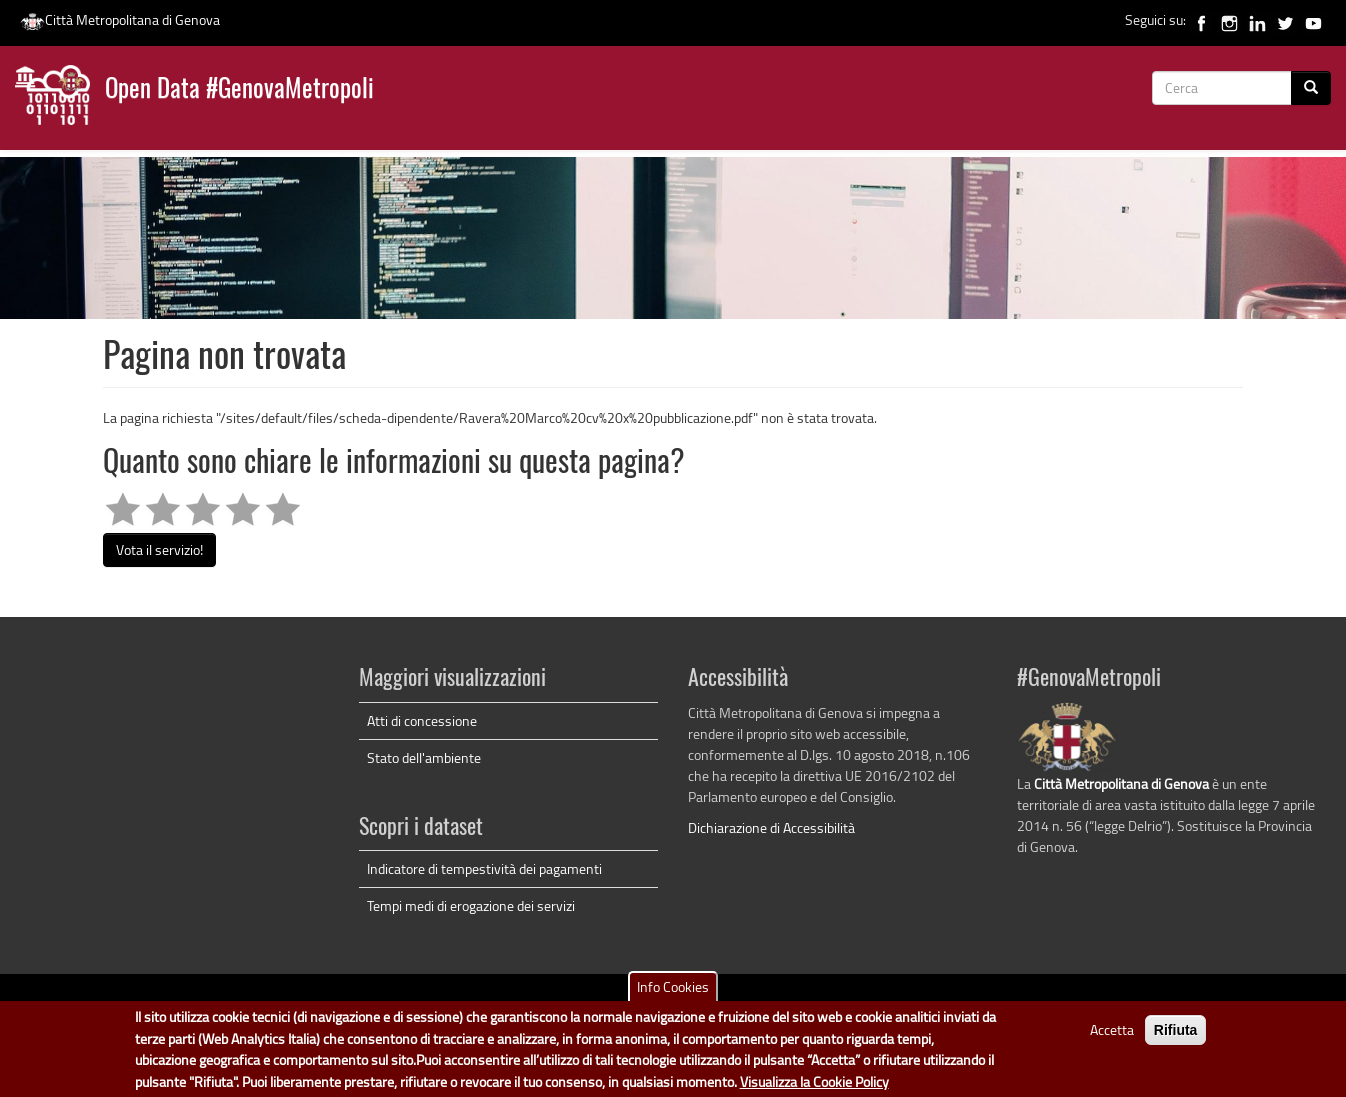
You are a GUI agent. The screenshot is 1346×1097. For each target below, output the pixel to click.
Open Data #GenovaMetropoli (239, 90)
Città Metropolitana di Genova (120, 19)
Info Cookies (673, 992)
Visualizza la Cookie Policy (814, 1086)
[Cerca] (1311, 88)
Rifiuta (1176, 1036)
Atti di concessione (422, 720)
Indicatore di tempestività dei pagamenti (484, 868)
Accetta (1112, 1035)
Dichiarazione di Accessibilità (771, 827)
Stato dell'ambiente (424, 757)
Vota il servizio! (159, 549)
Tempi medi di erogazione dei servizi (471, 905)
